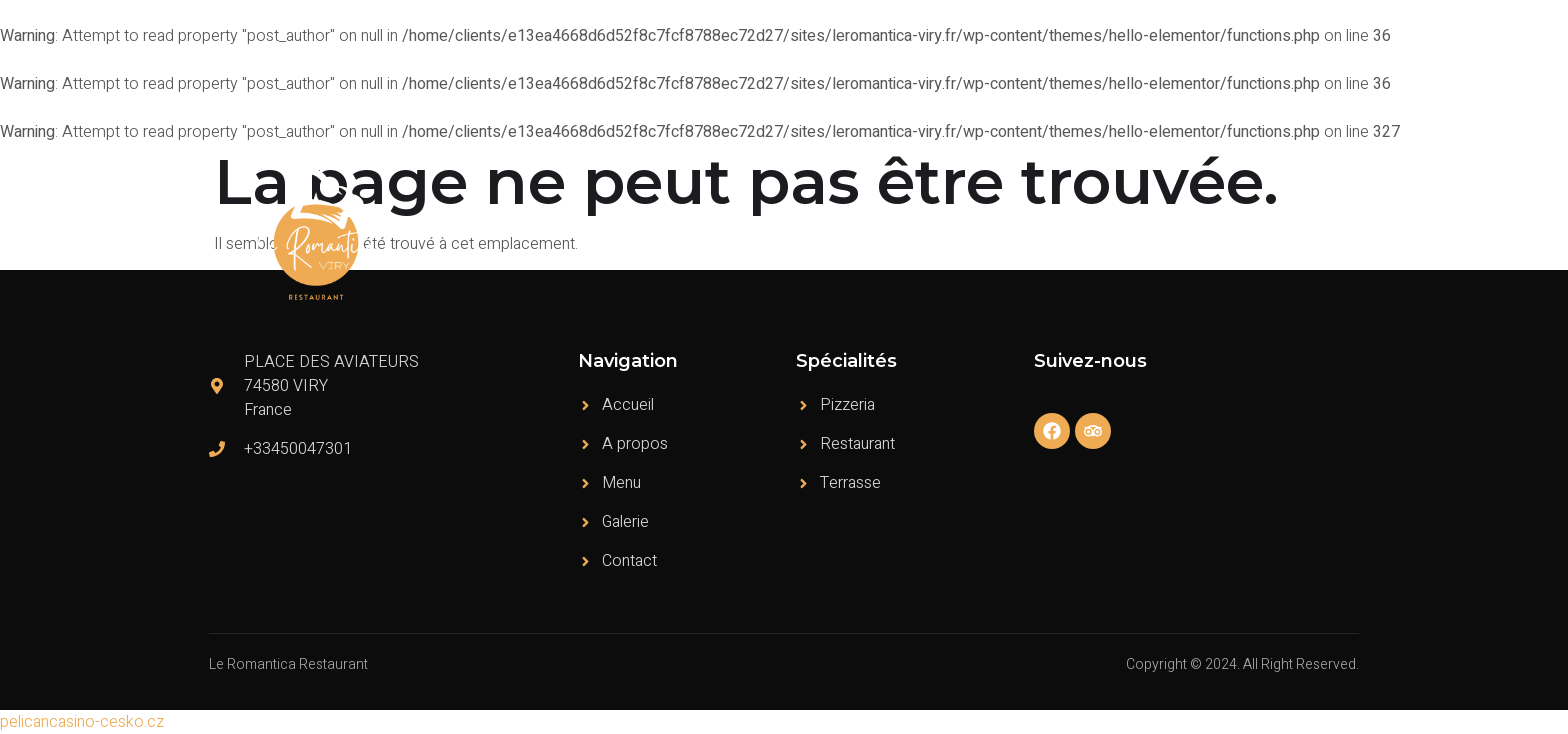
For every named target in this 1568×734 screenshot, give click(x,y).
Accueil (870, 234)
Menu (1038, 234)
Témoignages (1135, 234)
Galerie (1237, 234)
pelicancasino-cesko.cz (82, 722)
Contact (1317, 234)
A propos (957, 234)
